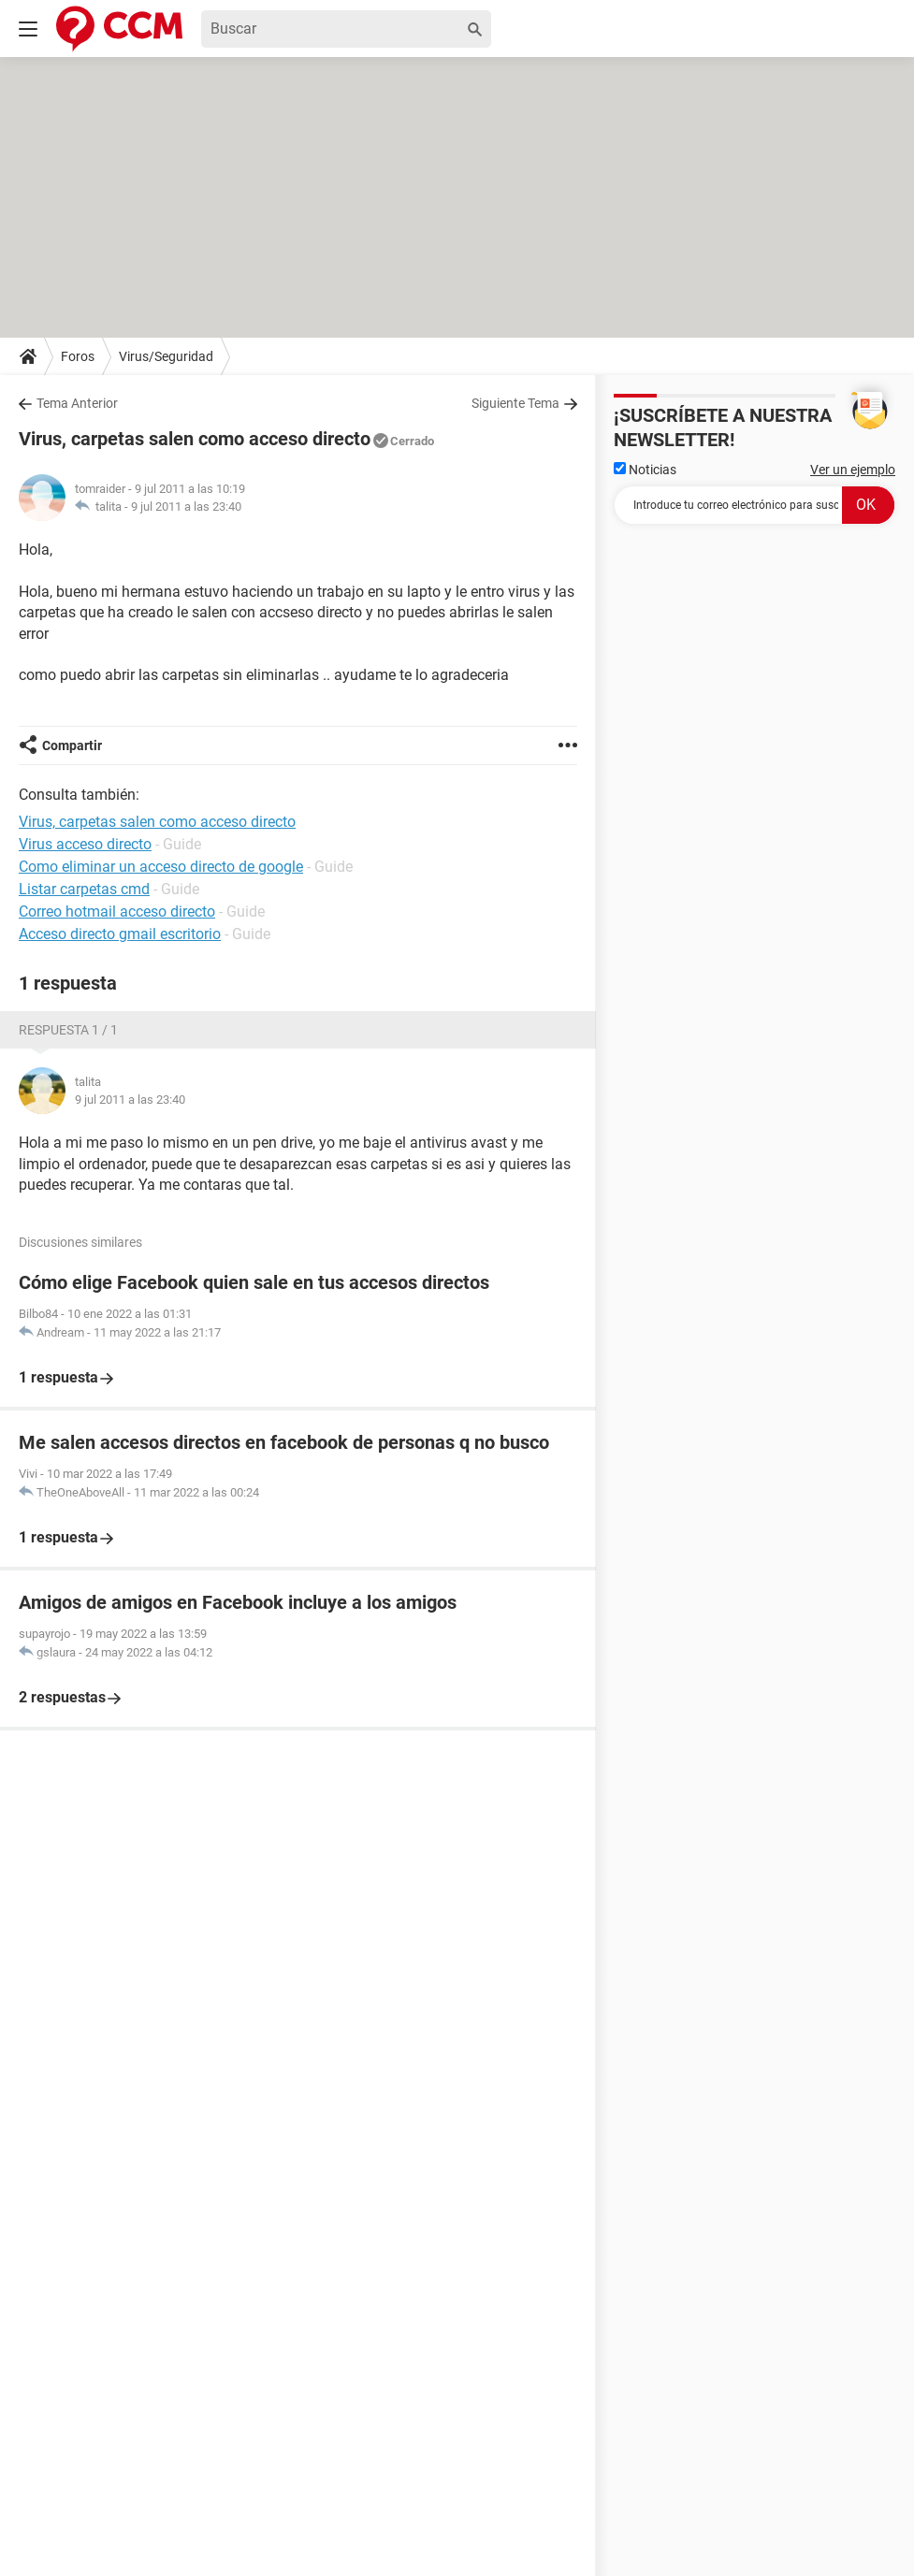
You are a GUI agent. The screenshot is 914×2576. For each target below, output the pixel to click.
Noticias (645, 469)
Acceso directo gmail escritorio (120, 934)
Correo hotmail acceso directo (117, 911)
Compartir (72, 745)
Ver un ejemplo (852, 469)
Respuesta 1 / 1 (68, 1029)
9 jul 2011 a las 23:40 (186, 506)
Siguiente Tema (515, 403)
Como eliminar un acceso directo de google (161, 867)
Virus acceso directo (85, 844)
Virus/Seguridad (166, 356)
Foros (77, 356)
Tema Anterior (77, 403)
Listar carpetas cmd (84, 889)
